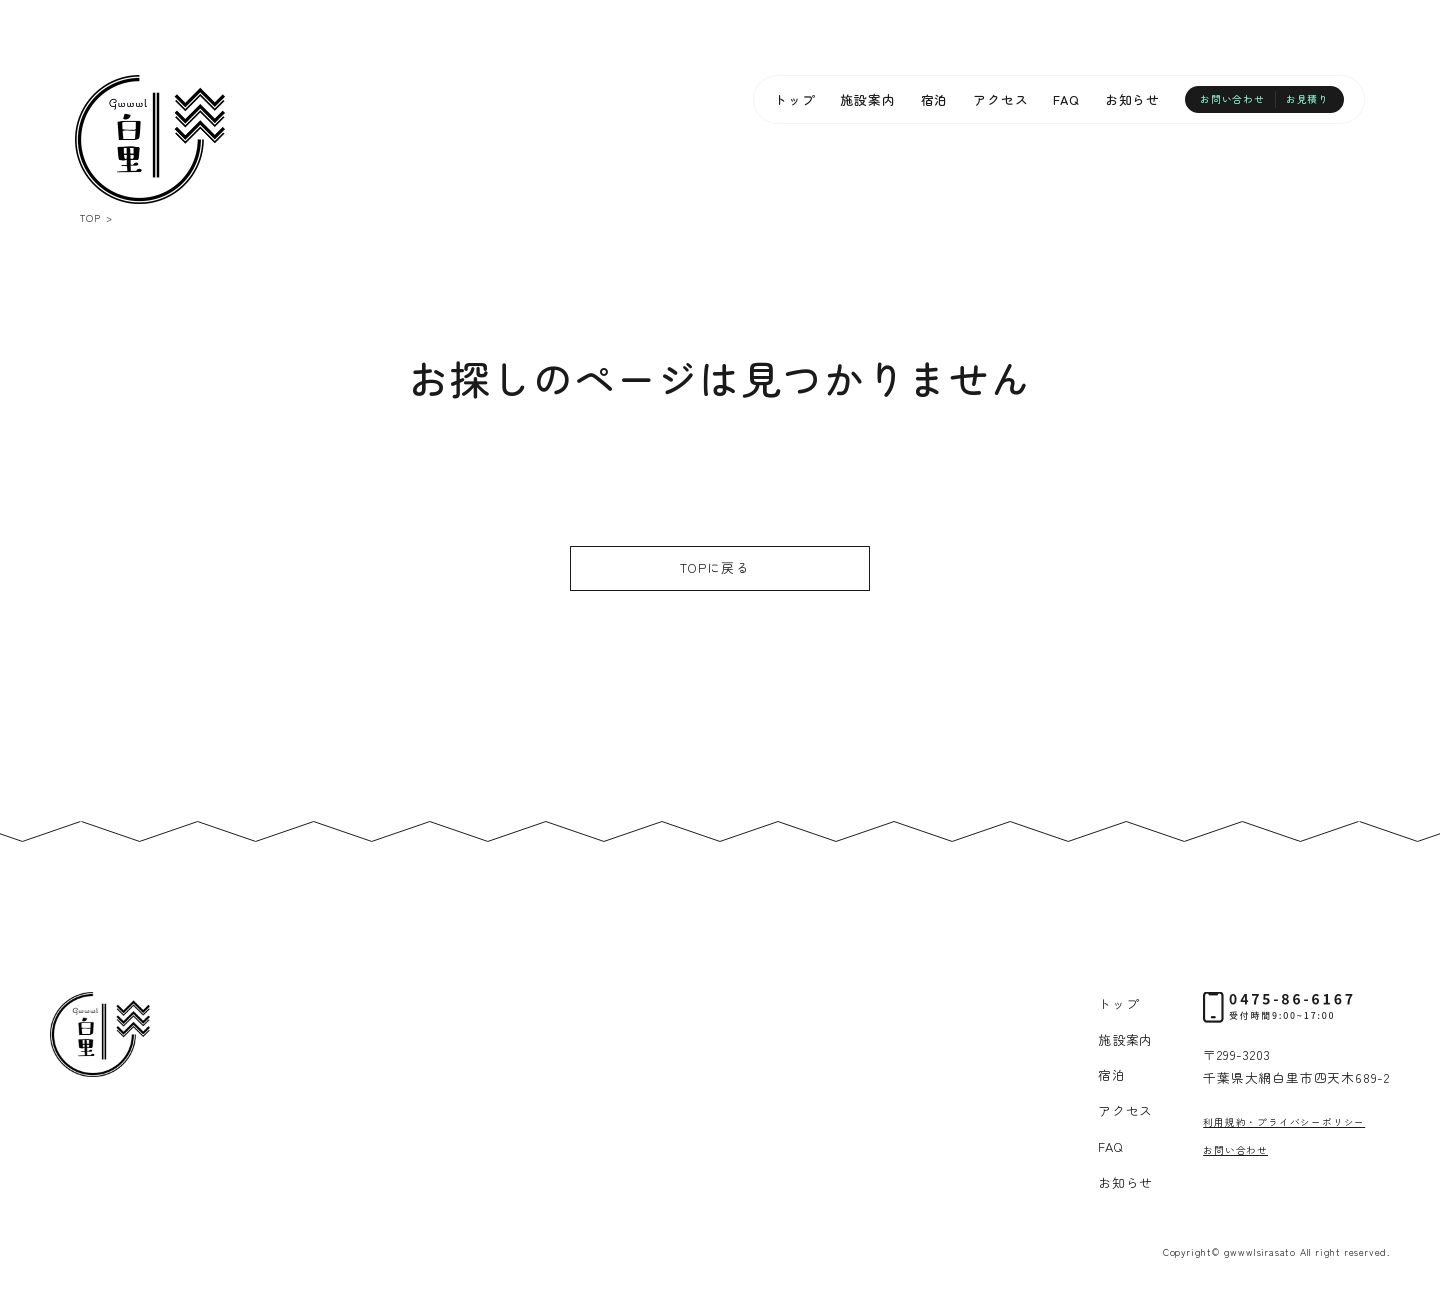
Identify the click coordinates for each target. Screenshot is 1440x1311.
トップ (794, 99)
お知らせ (1132, 99)
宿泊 (935, 99)
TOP (90, 218)
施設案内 (867, 99)
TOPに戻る (715, 567)
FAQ (1066, 99)
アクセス (1000, 99)
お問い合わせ (1232, 99)
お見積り (1307, 99)
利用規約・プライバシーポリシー (1284, 1122)
